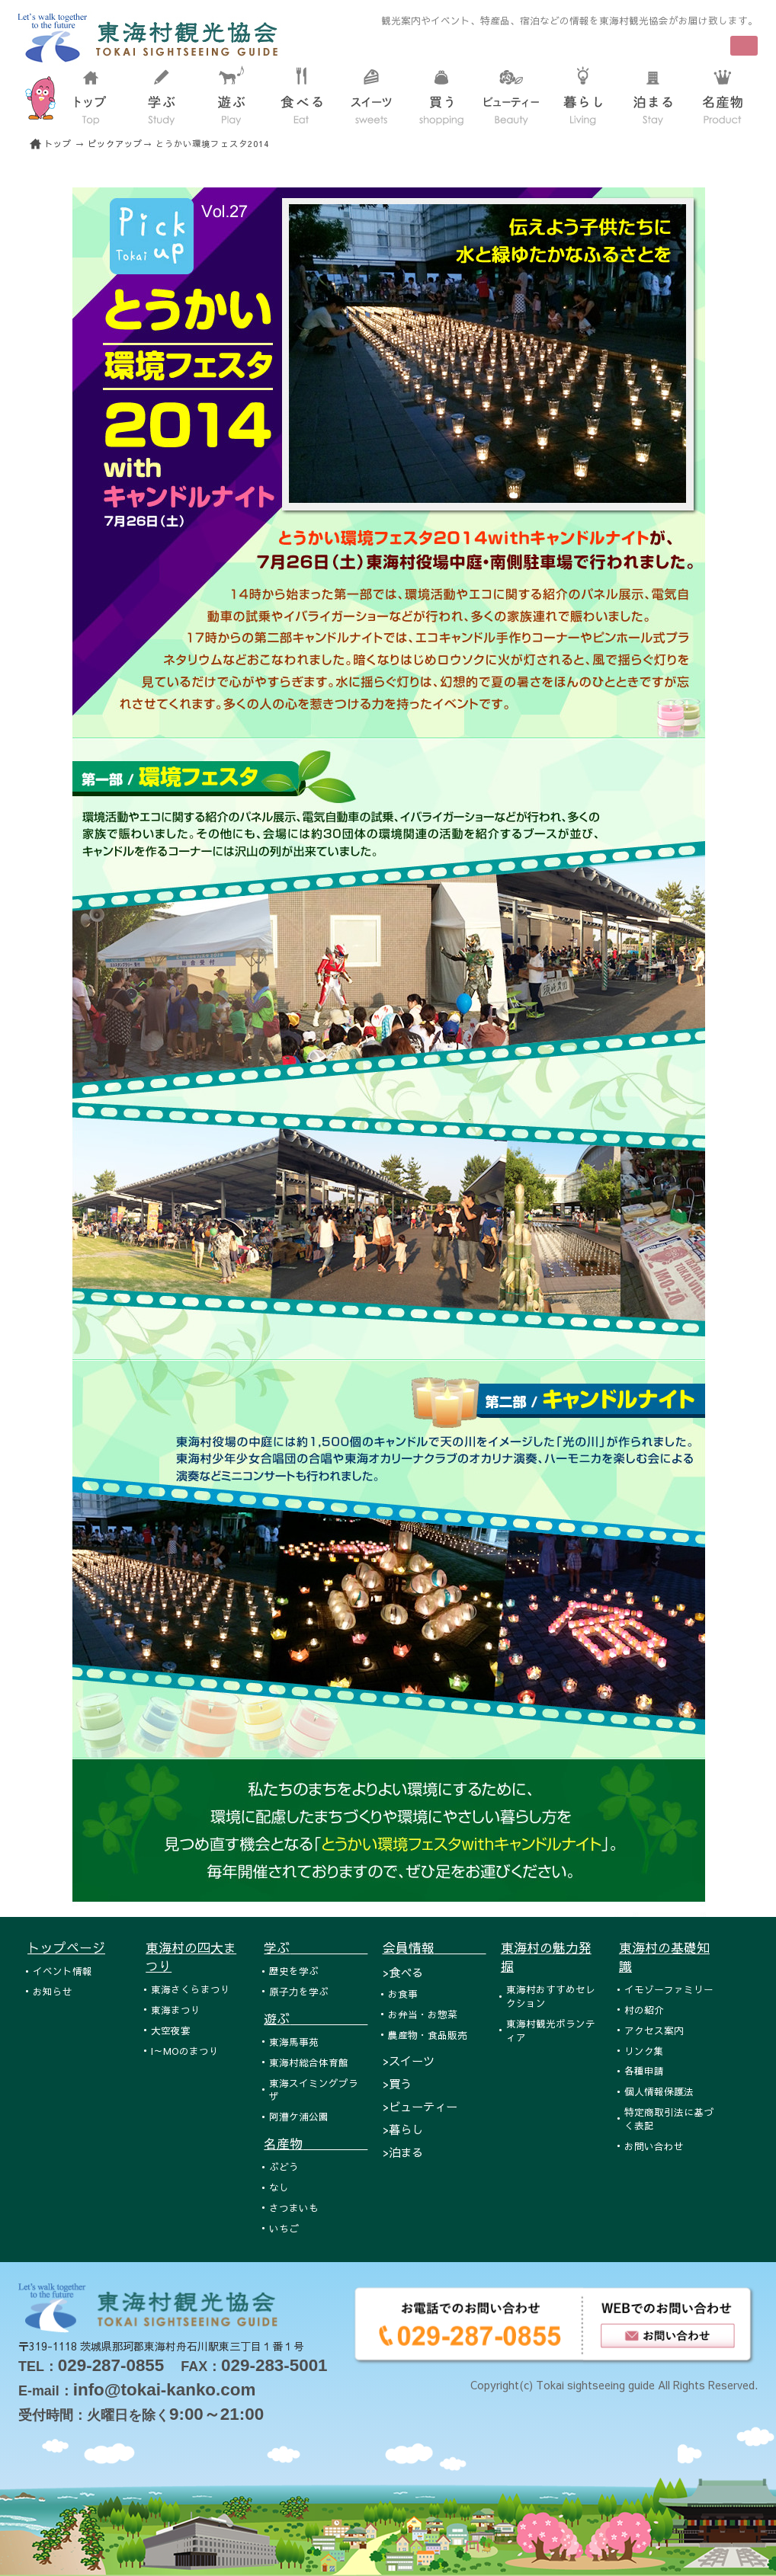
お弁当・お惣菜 (422, 2014)
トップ (58, 143)
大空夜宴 (171, 2030)
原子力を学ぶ (299, 1991)
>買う (397, 2083)
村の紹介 (644, 2009)
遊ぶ (315, 2018)
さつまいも (294, 2207)
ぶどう (284, 2166)
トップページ (66, 1947)
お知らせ (52, 1991)
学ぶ (315, 1947)
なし (279, 2187)
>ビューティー (420, 2106)
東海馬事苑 (294, 2041)
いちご (284, 2228)
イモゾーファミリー (668, 1988)
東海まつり (175, 2009)
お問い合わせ (654, 2145)
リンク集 (644, 2050)
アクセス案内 (654, 2030)
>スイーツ (408, 2061)
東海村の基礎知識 (664, 1956)
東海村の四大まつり (191, 1956)
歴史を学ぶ (294, 1970)
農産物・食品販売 (427, 2034)
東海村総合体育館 (308, 2062)
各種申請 (644, 2070)
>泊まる (403, 2152)
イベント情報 (62, 1970)
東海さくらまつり (190, 1988)
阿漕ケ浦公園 (299, 2116)
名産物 (315, 2143)
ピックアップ (115, 143)
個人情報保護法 (659, 2091)
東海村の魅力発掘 (546, 1956)
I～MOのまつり (185, 2050)
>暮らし (403, 2129)
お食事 (403, 1993)
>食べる (403, 1972)
